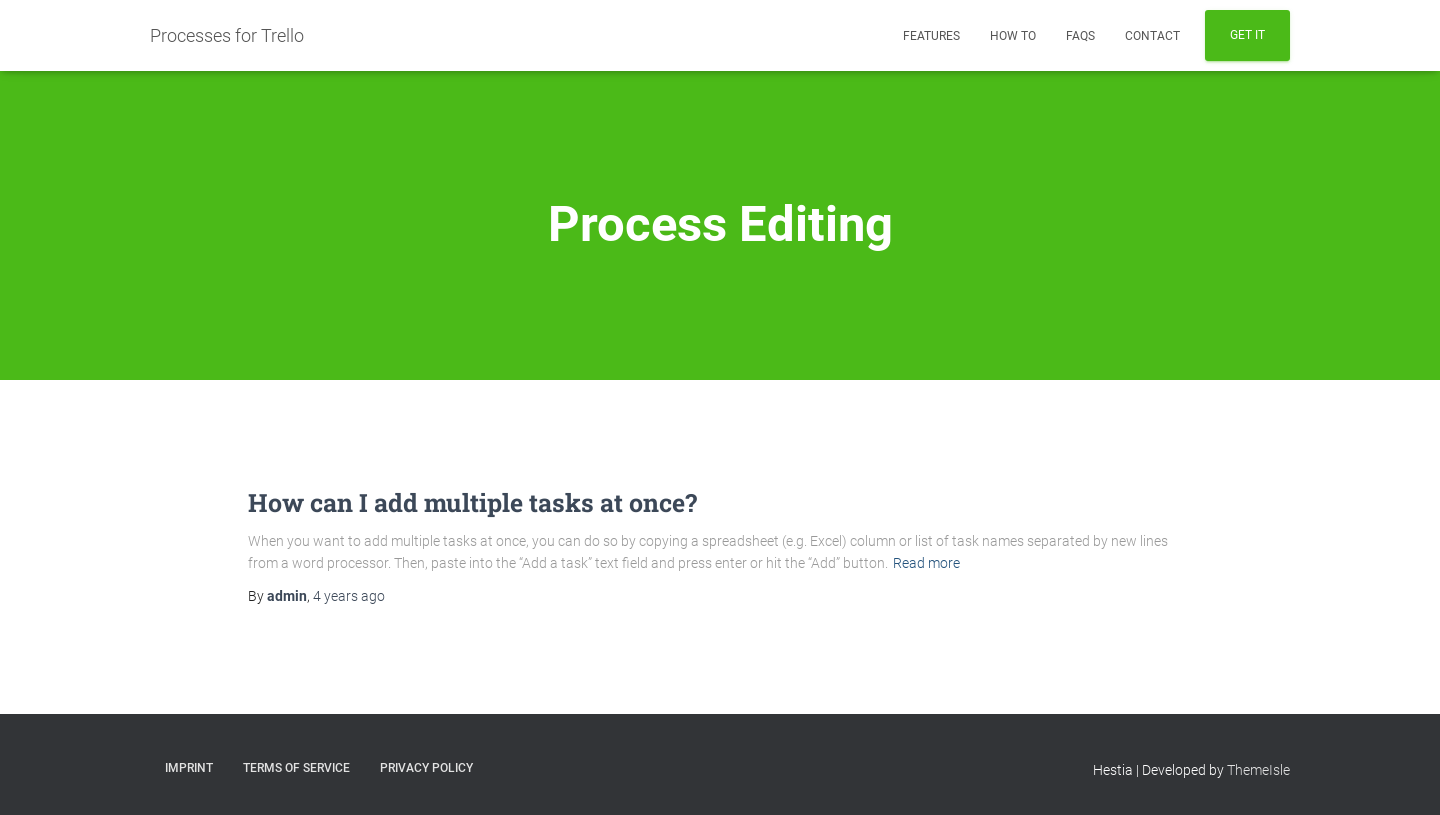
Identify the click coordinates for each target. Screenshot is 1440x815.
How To (1013, 36)
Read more (926, 563)
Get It (1247, 35)
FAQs (1080, 36)
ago (349, 596)
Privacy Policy (426, 768)
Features (931, 36)
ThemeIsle (1258, 770)
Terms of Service (296, 768)
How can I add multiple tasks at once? (472, 502)
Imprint (189, 768)
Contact (1152, 36)
